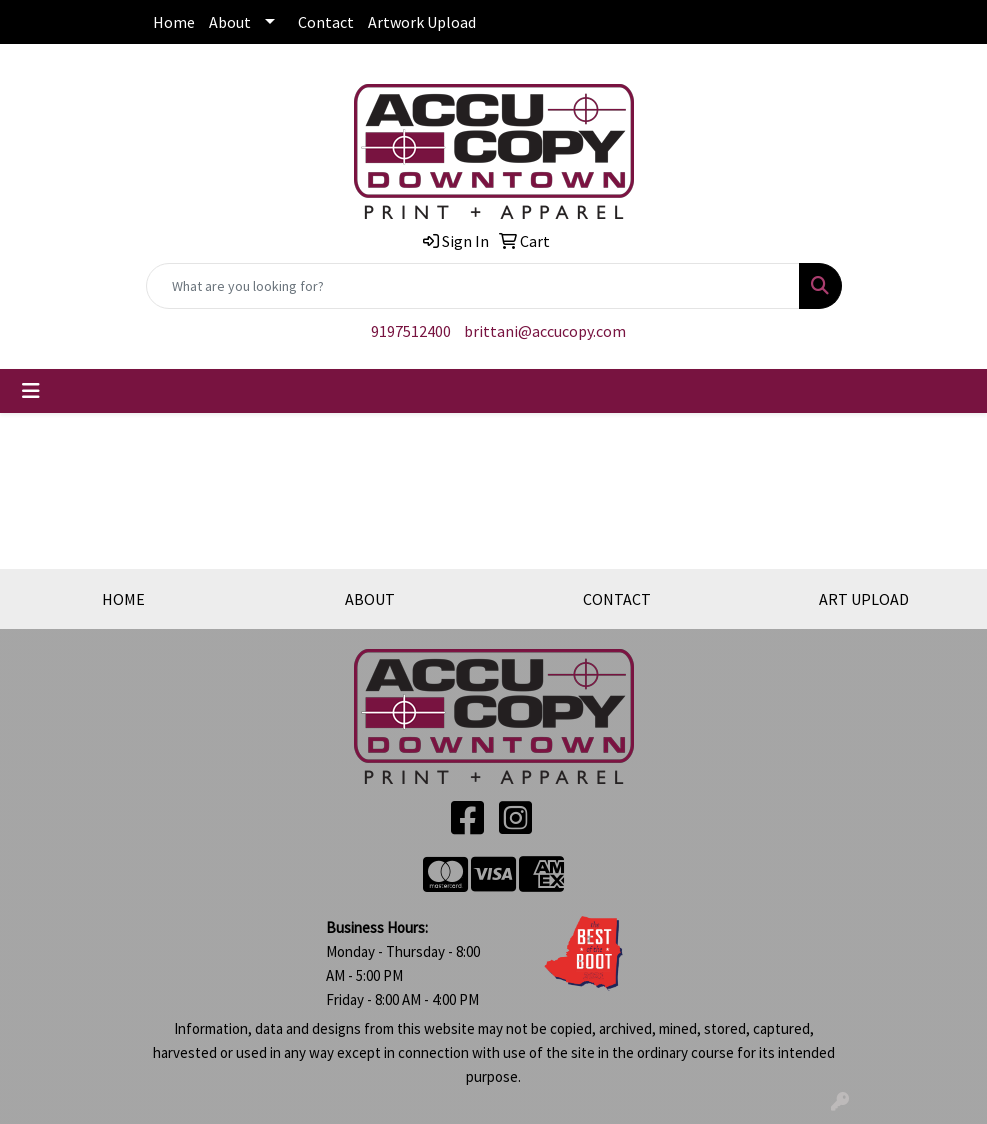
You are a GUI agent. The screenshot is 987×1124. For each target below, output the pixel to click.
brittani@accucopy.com (545, 331)
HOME (123, 599)
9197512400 (411, 331)
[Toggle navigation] (31, 391)
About (230, 22)
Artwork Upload (422, 22)
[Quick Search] (473, 286)
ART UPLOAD (864, 599)
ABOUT (370, 599)
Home (174, 22)
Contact (326, 22)
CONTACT (617, 599)
